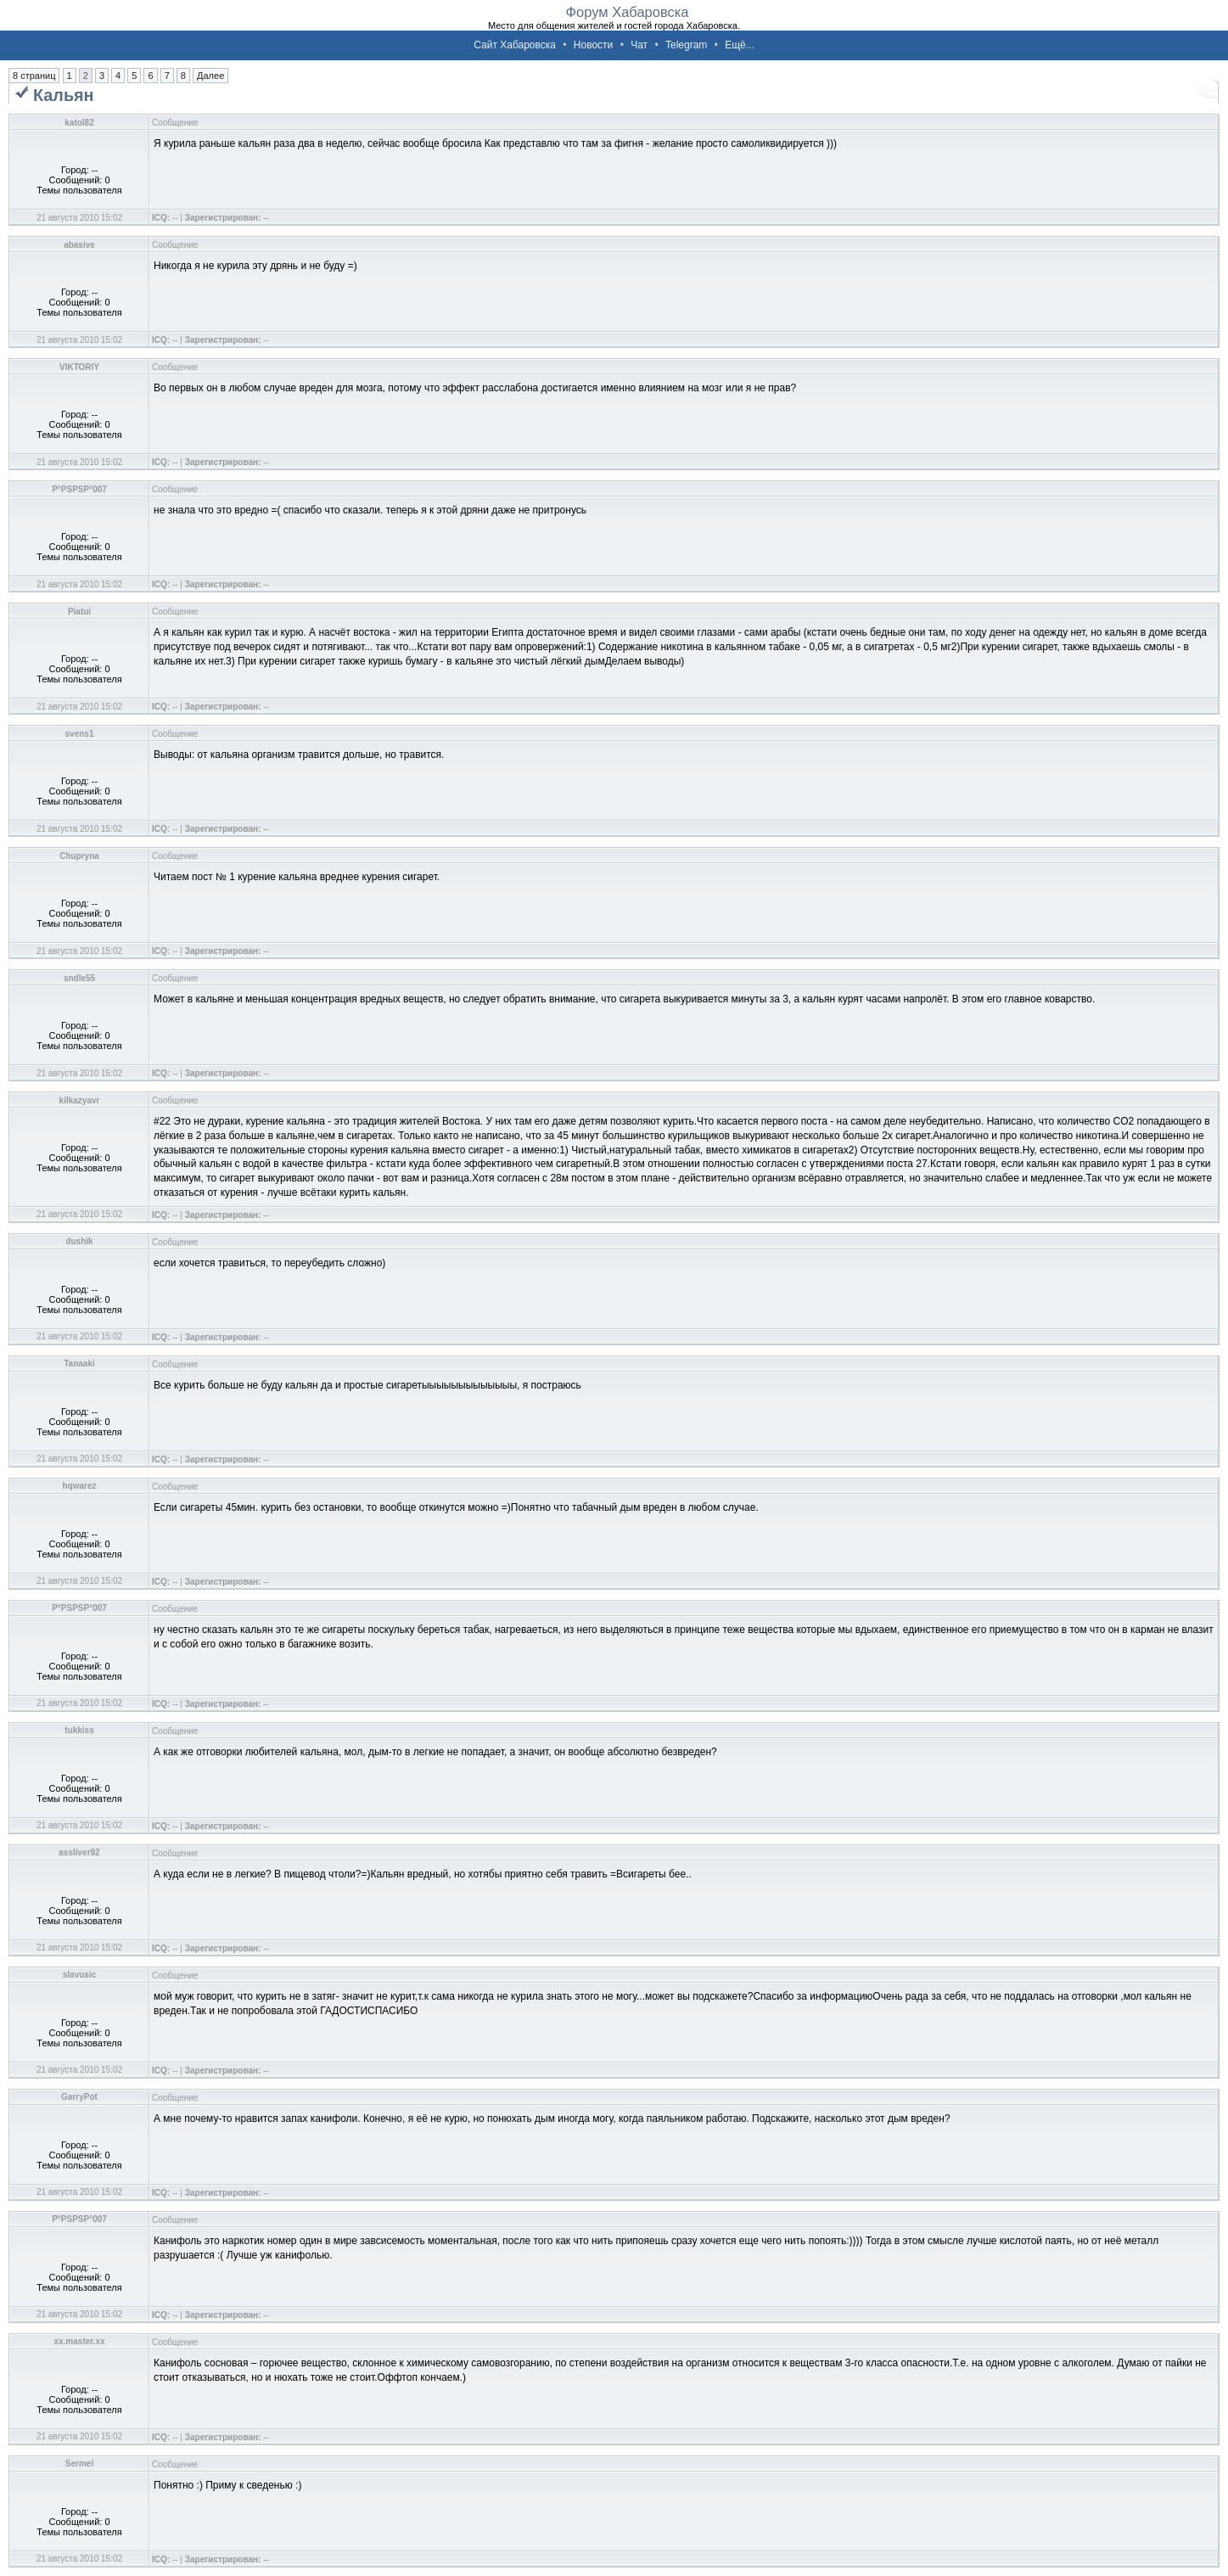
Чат (639, 45)
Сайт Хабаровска (515, 45)
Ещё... (739, 45)
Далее (210, 75)
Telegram (686, 45)
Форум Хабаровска (626, 12)
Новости (593, 45)
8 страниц (34, 75)
